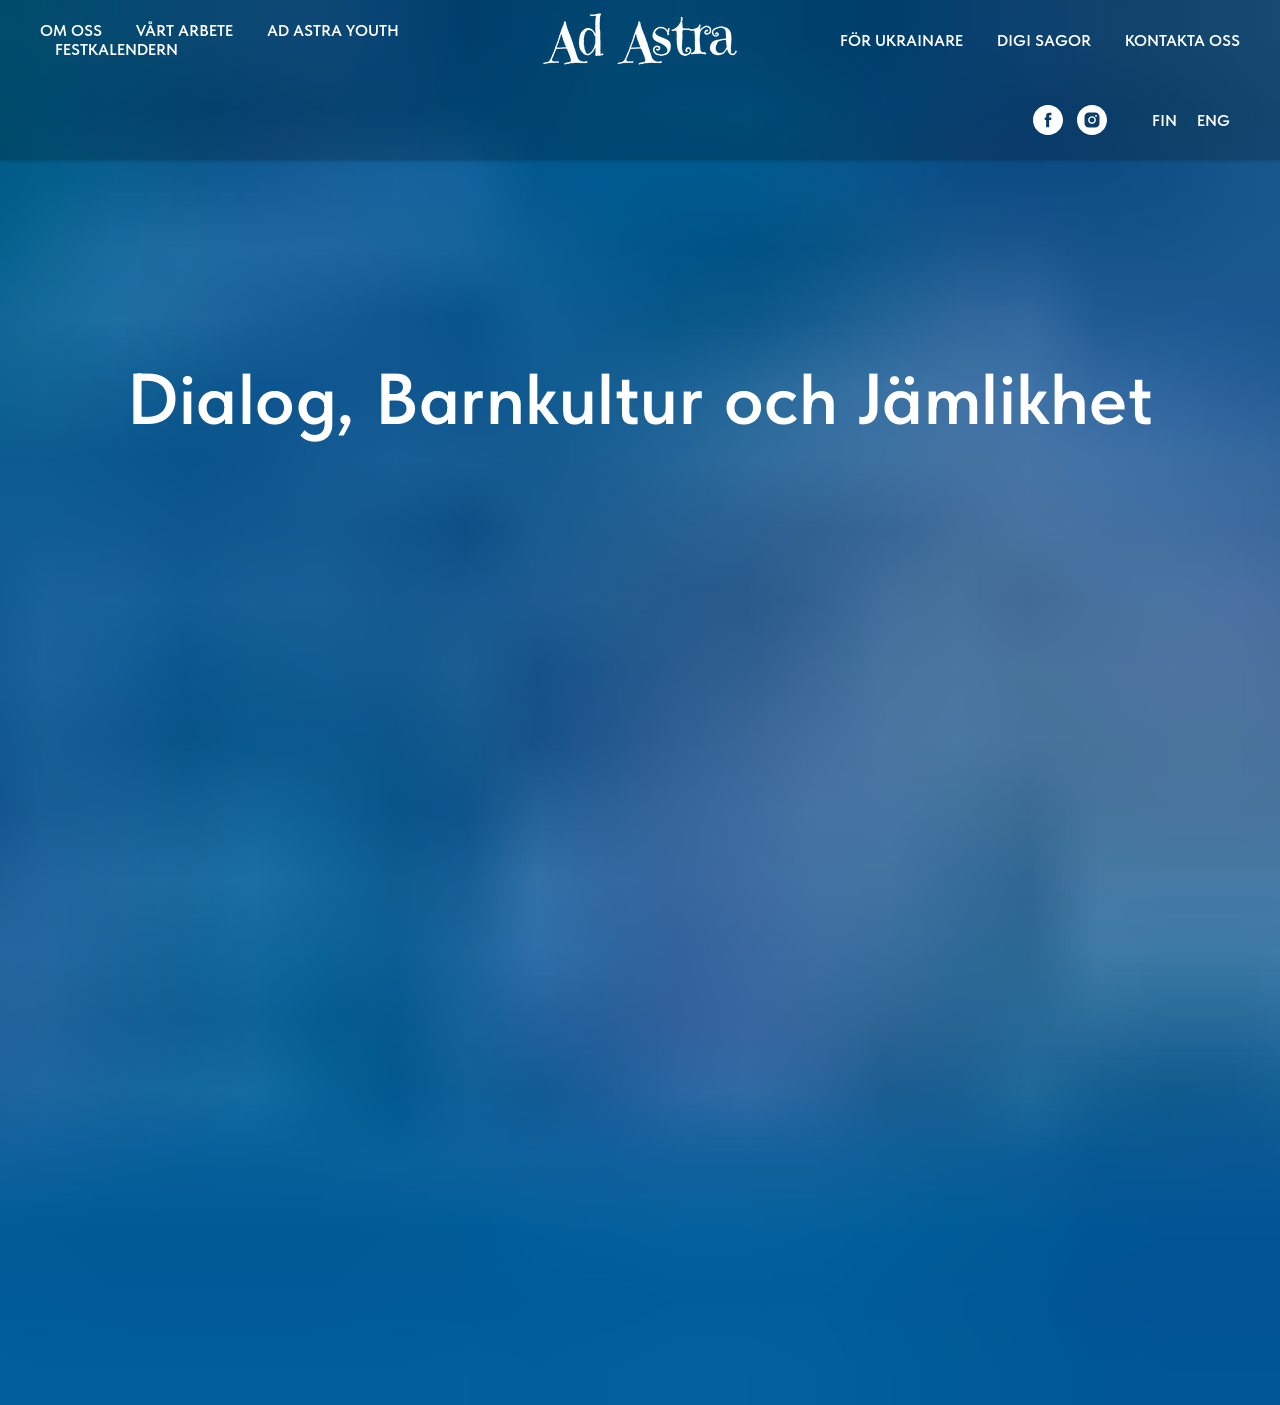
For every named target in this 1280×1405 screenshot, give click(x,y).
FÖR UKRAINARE (901, 40)
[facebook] (1048, 120)
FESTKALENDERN (116, 49)
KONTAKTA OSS (1182, 40)
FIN (1164, 120)
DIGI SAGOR (1044, 40)
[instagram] (1092, 120)
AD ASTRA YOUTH (333, 30)
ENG (1213, 120)
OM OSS (71, 30)
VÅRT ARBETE (184, 30)
